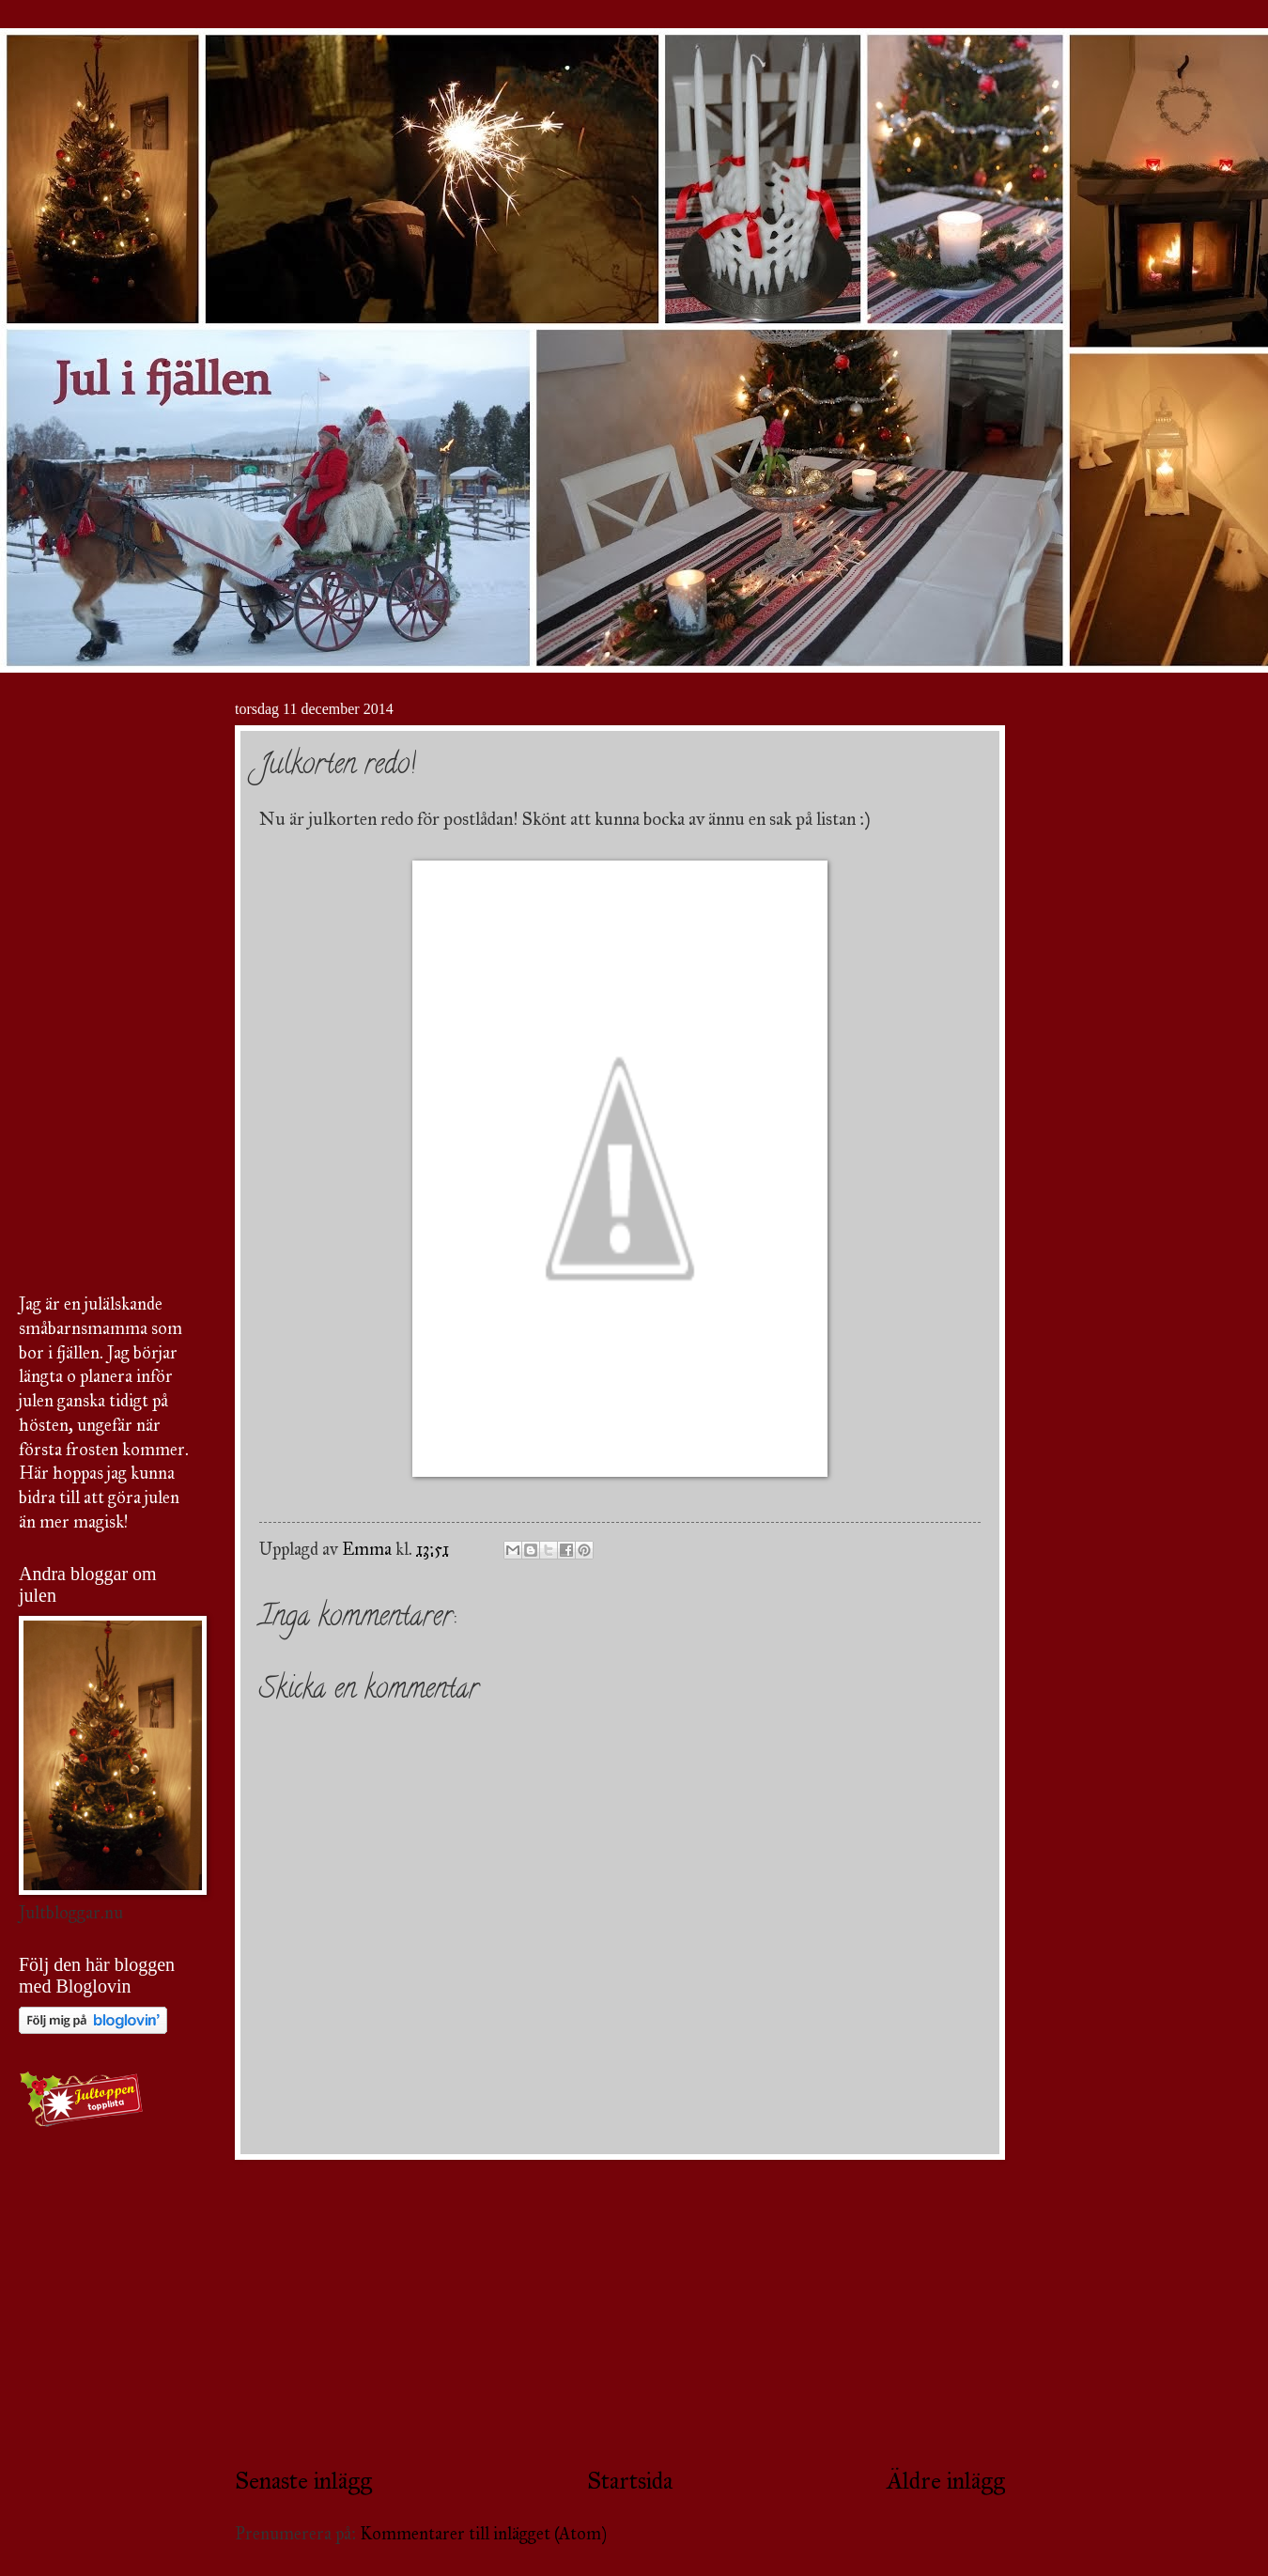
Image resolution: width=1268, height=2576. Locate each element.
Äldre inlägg (946, 2480)
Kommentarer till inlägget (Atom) (483, 2533)
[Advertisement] (620, 2312)
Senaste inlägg (303, 2480)
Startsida (630, 2480)
